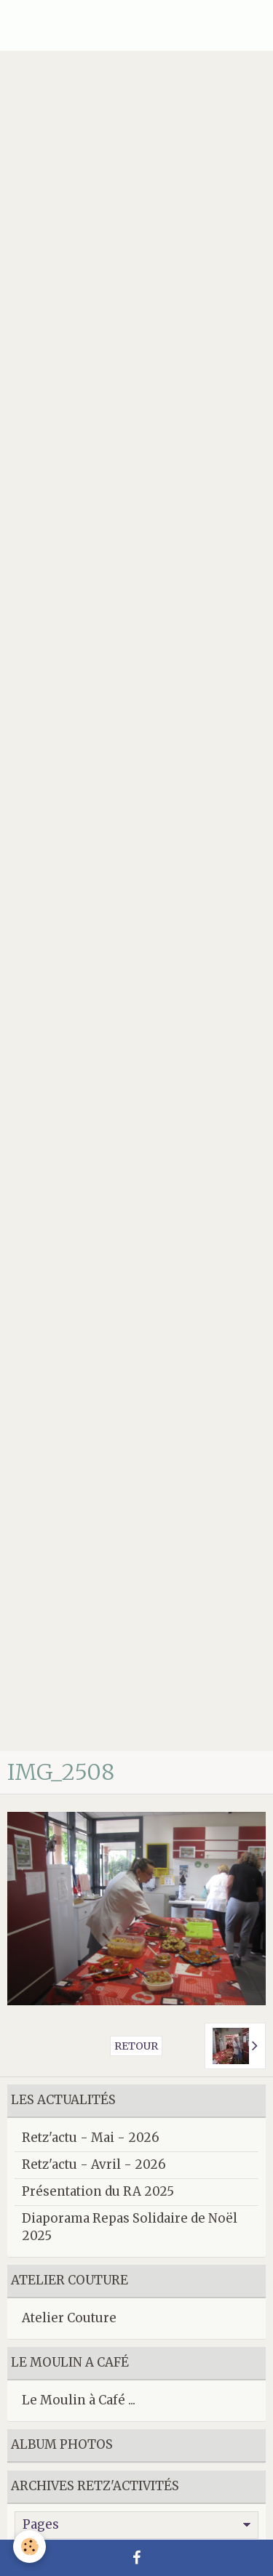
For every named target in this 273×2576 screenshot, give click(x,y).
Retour (136, 2046)
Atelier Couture (69, 2318)
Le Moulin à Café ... (78, 2400)
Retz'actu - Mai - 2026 (90, 2138)
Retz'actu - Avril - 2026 (94, 2164)
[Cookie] (29, 2546)
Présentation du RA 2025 (98, 2191)
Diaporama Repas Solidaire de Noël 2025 (129, 2227)
